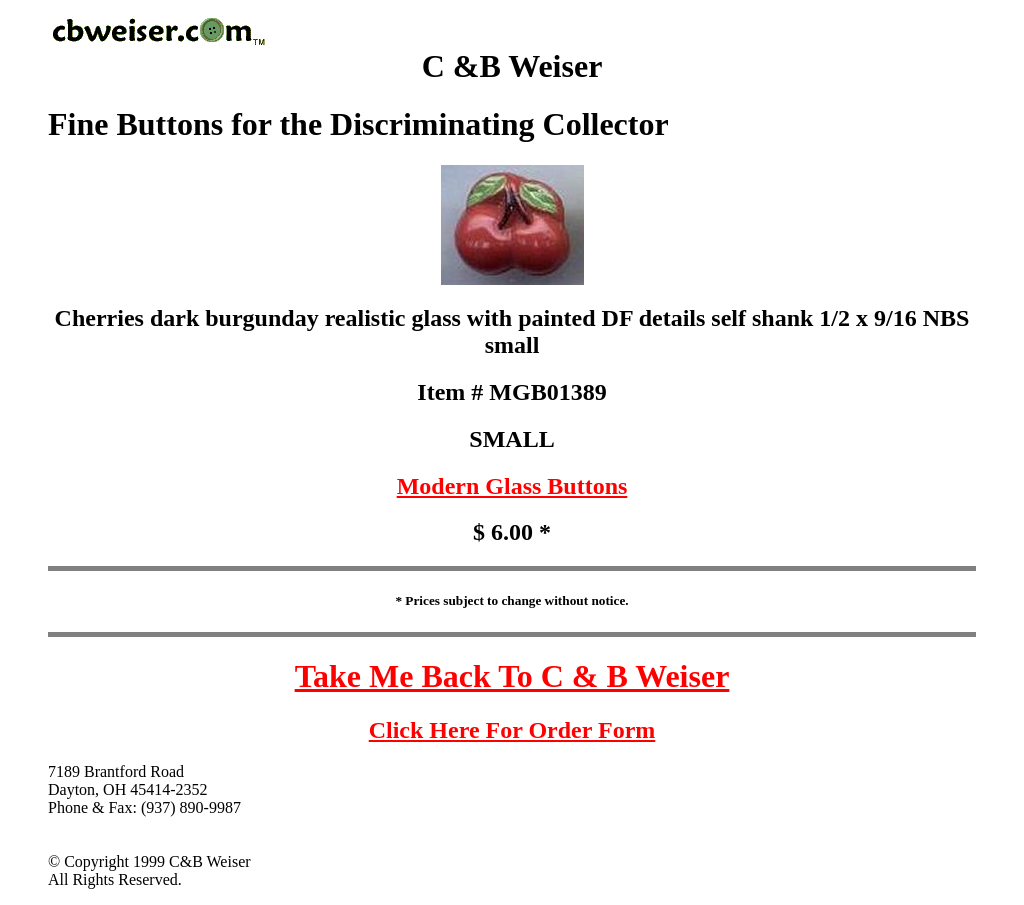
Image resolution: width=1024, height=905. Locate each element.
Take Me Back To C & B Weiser (512, 676)
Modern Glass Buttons (512, 486)
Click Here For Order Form (512, 730)
